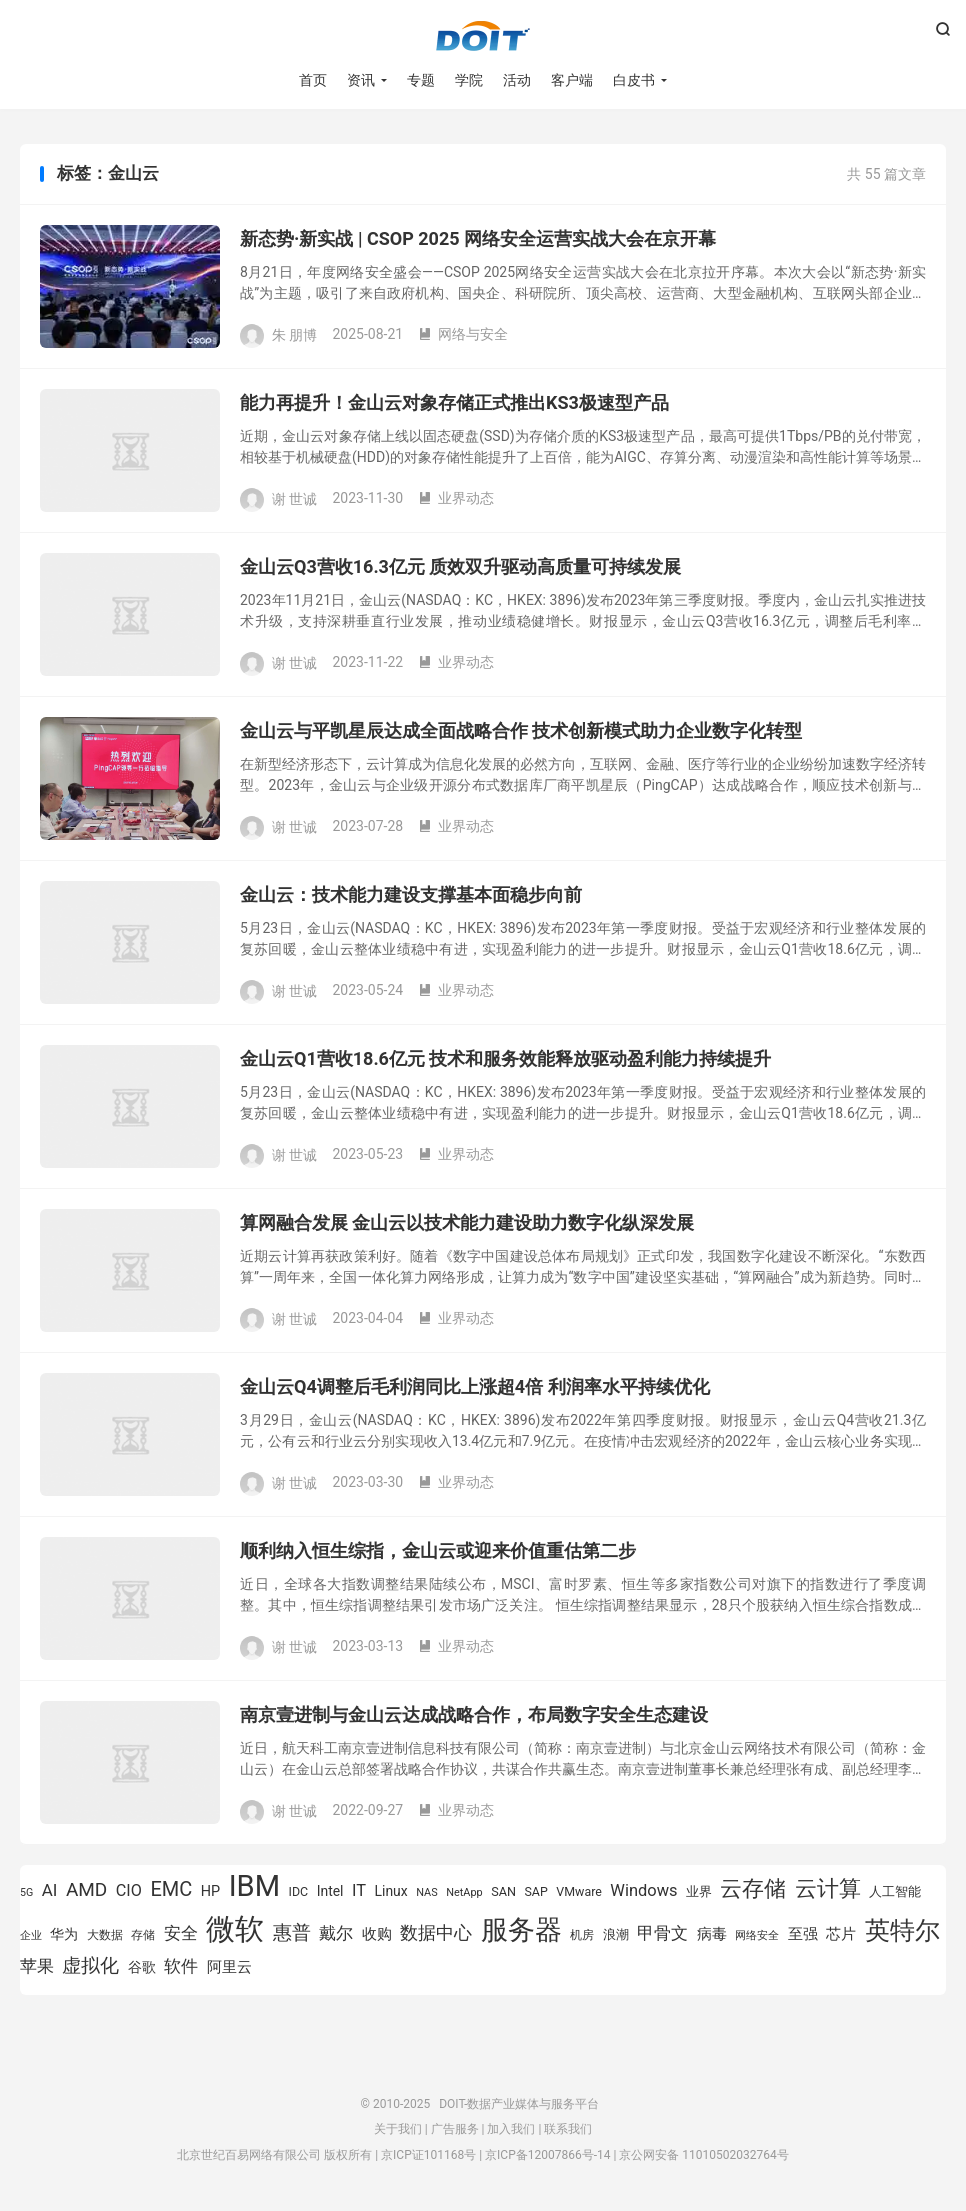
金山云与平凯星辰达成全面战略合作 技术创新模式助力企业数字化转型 (521, 730)
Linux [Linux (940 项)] (391, 1891)
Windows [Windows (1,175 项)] (643, 1890)
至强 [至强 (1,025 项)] (803, 1934)
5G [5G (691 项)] (26, 1892)
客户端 (572, 80)
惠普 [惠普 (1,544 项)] (292, 1932)
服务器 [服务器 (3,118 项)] (521, 1930)
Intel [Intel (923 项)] (330, 1891)
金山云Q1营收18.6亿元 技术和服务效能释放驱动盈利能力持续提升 (505, 1058)
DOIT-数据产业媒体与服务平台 (483, 36)
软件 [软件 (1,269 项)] (181, 1966)
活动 (517, 80)
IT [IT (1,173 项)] (359, 1890)
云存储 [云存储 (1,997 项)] (753, 1888)
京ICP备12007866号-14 (547, 2155)
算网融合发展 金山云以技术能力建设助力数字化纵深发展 (467, 1222)
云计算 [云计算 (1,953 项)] (828, 1888)
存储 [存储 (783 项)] (143, 1935)
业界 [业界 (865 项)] (699, 1891)
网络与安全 (463, 334)
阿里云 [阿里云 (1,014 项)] (229, 1967)
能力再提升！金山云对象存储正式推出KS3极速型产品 (454, 402)
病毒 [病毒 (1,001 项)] (712, 1934)
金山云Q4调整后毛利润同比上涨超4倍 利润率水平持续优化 (475, 1386)
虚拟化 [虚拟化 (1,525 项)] (90, 1965)
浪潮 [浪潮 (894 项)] (616, 1934)
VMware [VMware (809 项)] (579, 1891)
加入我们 (511, 2129)
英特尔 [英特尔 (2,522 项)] (902, 1930)
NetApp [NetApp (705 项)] (464, 1892)
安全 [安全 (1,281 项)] (181, 1933)
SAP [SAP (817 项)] (535, 1891)
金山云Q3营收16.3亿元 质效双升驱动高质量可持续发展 (460, 566)
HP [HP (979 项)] (210, 1891)
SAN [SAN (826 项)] (503, 1891)
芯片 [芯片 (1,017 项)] (841, 1934)
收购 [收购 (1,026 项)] (377, 1934)
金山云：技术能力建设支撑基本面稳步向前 (411, 894)
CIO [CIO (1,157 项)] (129, 1890)
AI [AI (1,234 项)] (50, 1890)
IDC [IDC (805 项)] (299, 1891)
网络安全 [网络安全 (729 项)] (757, 1935)
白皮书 (634, 80)
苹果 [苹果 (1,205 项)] (37, 1966)
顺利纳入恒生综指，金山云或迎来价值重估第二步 (438, 1550)
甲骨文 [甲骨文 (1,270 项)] (662, 1933)
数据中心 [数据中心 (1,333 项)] (436, 1932)
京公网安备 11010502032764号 (703, 2155)
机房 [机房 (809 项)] (582, 1934)
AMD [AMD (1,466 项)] (86, 1889)
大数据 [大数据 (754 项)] (105, 1935)
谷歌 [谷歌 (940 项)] (142, 1967)
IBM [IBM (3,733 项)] (254, 1886)
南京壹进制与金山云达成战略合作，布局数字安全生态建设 (474, 1714)
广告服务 (455, 2129)
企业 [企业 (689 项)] (31, 1935)
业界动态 (456, 498)
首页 (313, 80)
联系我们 (568, 2129)
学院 (469, 80)
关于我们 (398, 2129)
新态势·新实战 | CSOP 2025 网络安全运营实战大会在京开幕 (478, 238)
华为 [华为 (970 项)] (64, 1934)
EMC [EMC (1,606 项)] (171, 1889)
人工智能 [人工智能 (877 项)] (895, 1891)
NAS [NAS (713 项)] (426, 1892)
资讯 (361, 80)
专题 (421, 80)
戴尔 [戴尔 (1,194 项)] (336, 1933)
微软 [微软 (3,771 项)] (235, 1929)
